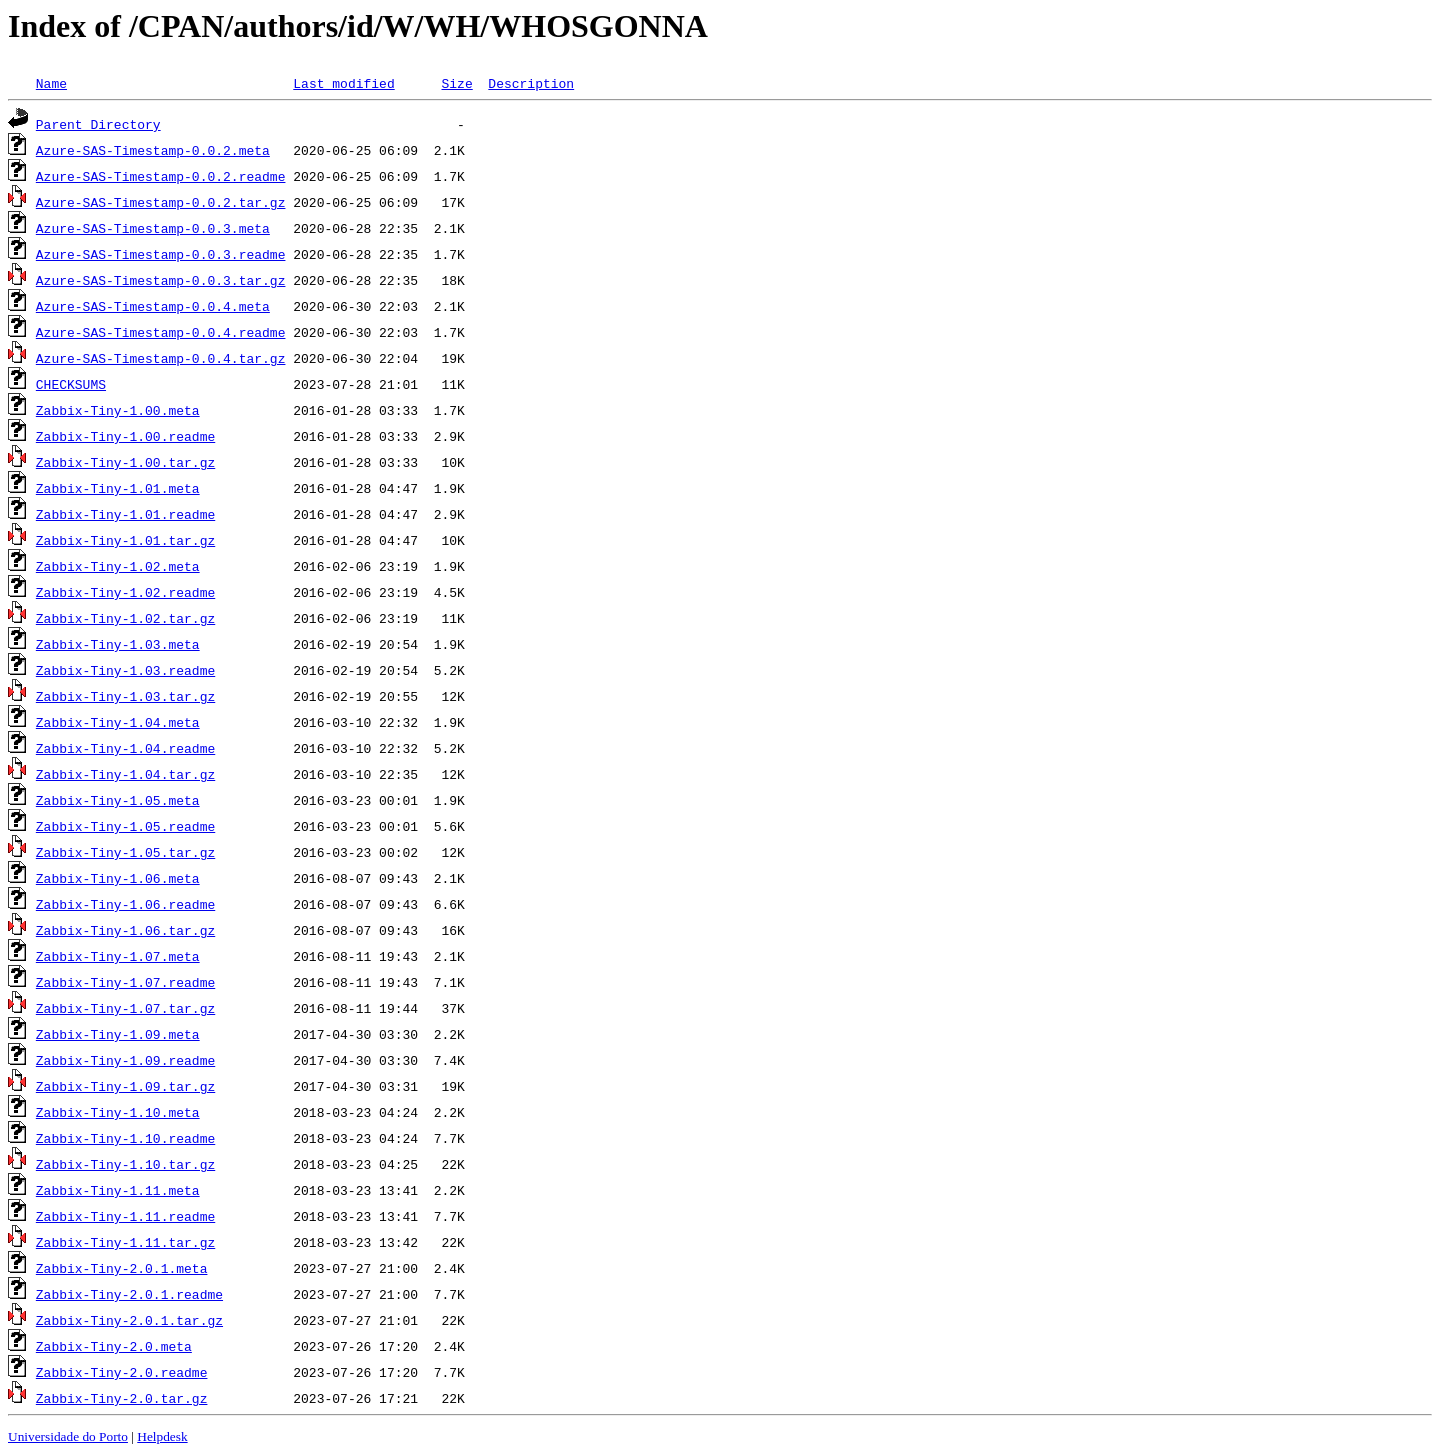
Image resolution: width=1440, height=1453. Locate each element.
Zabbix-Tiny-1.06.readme (125, 904)
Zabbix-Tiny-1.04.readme (125, 748)
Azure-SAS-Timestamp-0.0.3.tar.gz (161, 280)
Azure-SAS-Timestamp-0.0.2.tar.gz (161, 202)
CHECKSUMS (71, 384)
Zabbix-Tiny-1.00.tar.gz (125, 462)
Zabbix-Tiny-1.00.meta (118, 410)
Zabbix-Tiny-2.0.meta (114, 1346)
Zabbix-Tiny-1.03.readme (125, 670)
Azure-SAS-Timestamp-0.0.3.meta (153, 228)
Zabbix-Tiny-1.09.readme (125, 1060)
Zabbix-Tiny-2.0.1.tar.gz (129, 1320)
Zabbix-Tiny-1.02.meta (118, 566)
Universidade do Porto (68, 1436)
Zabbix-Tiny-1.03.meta (118, 644)
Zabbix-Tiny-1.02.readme (125, 592)
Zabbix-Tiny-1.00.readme (125, 436)
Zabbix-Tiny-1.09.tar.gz (125, 1086)
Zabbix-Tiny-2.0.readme (122, 1372)
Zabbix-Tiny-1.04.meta (118, 722)
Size (456, 83)
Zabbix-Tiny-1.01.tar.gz (125, 540)
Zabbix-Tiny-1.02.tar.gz (125, 618)
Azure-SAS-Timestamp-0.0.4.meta (153, 306)
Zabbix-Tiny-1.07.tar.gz (125, 1008)
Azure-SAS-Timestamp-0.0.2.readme (161, 176)
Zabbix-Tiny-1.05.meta (118, 800)
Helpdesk (162, 1436)
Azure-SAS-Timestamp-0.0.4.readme (161, 332)
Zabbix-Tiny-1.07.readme (125, 982)
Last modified (343, 83)
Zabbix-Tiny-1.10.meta (118, 1112)
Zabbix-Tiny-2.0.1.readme (129, 1294)
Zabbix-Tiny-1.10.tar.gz (125, 1164)
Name (51, 83)
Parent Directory (98, 124)
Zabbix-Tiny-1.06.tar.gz (125, 930)
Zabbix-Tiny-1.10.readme (125, 1138)
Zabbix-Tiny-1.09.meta (118, 1034)
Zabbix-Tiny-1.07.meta (118, 956)
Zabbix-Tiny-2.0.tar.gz (122, 1398)
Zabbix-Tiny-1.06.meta (118, 878)
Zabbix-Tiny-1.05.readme (125, 826)
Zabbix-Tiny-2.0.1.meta (122, 1268)
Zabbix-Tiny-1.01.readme (125, 514)
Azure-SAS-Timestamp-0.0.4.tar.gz (161, 358)
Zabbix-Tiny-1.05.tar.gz (125, 852)
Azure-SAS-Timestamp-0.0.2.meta (153, 150)
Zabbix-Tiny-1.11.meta (118, 1190)
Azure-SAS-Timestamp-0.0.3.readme (161, 254)
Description (531, 83)
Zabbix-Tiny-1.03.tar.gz (125, 696)
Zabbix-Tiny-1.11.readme (125, 1216)
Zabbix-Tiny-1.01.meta (118, 488)
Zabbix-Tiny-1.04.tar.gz (125, 774)
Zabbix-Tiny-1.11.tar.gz (125, 1242)
